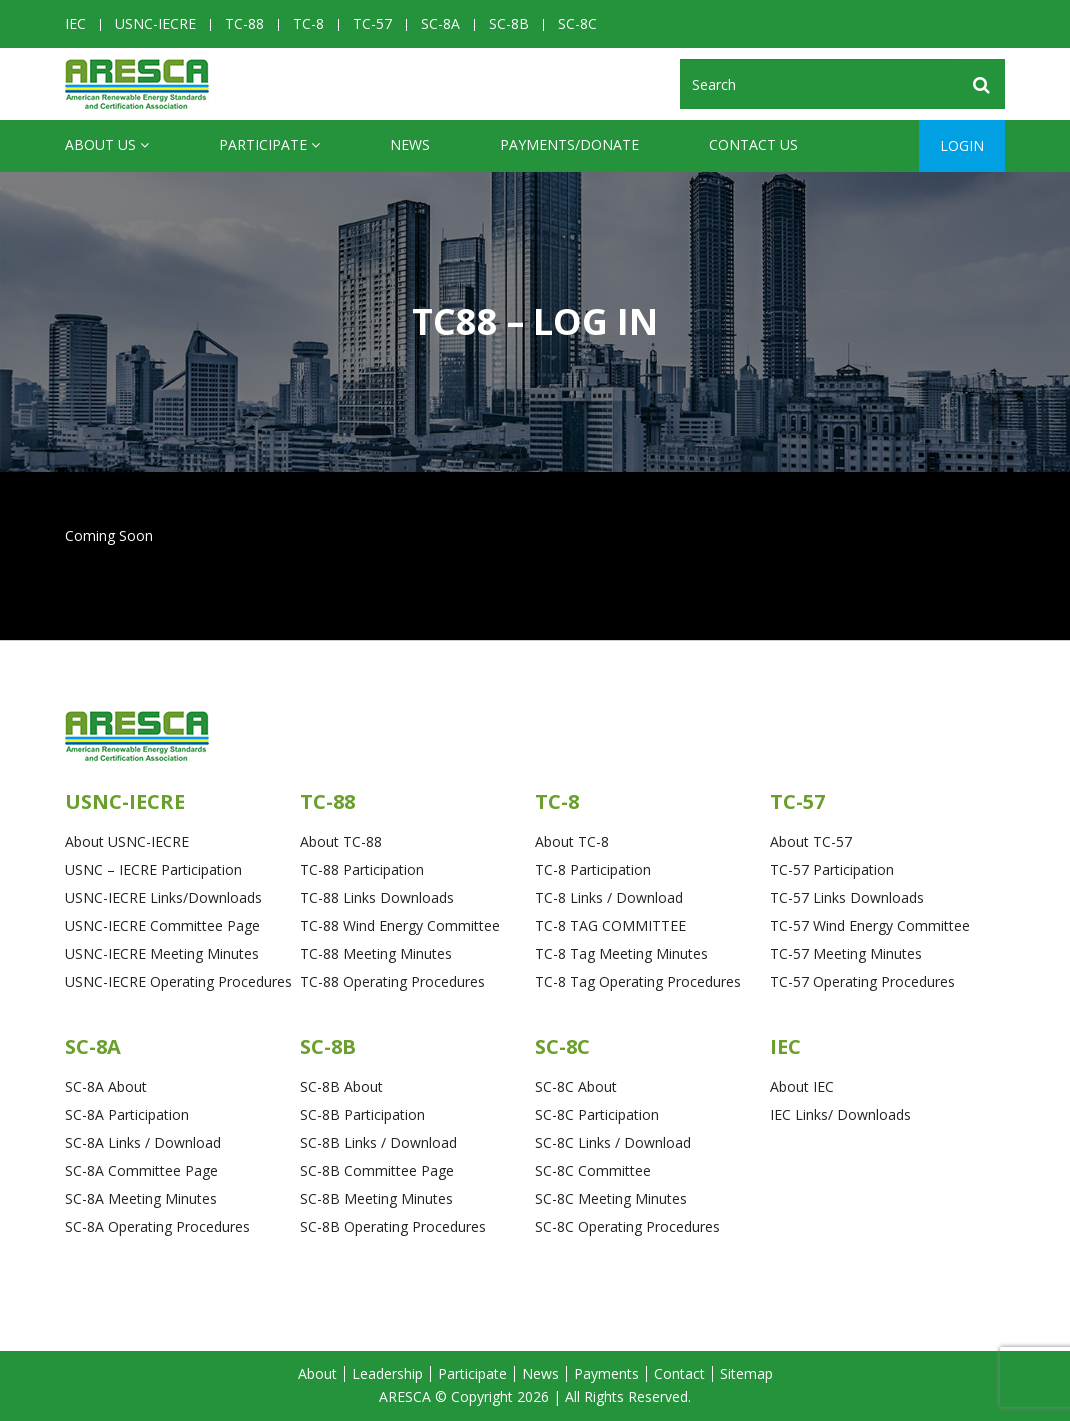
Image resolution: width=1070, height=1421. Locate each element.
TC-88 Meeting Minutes (376, 953)
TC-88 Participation (362, 869)
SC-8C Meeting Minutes (611, 1198)
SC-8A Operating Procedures (157, 1226)
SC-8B (509, 23)
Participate (269, 145)
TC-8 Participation (593, 869)
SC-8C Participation (597, 1114)
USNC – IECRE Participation (153, 869)
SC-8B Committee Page (377, 1170)
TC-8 (308, 23)
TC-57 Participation (832, 869)
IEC (75, 23)
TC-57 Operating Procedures (862, 981)
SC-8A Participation (127, 1114)
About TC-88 (341, 841)
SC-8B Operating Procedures (393, 1226)
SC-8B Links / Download (378, 1142)
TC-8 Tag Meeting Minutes (621, 953)
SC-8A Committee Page (141, 1170)
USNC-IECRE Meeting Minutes (162, 953)
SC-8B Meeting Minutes (376, 1198)
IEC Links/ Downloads (840, 1114)
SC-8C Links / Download (613, 1142)
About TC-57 (811, 841)
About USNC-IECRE (127, 841)
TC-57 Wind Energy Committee (870, 925)
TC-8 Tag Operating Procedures (638, 981)
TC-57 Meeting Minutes (846, 953)
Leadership (387, 1373)
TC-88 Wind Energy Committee (400, 925)
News (410, 144)
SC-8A (440, 23)
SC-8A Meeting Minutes (141, 1198)
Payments (606, 1373)
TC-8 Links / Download (609, 897)
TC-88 (244, 23)
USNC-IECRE (155, 23)
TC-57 (372, 23)
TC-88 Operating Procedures (392, 981)
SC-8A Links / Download (143, 1142)
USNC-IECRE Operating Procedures (178, 981)
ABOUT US (107, 145)
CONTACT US (753, 144)
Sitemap (746, 1373)
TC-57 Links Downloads (847, 897)
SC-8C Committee (593, 1170)
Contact (679, 1373)
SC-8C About (576, 1086)
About (317, 1373)
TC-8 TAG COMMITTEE (610, 925)
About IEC (802, 1086)
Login (962, 145)
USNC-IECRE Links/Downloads (163, 897)
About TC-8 (572, 841)
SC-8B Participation (362, 1114)
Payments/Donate (569, 144)
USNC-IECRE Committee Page (162, 925)
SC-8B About (341, 1086)
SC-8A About (106, 1086)
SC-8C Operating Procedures (627, 1226)
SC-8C (577, 23)
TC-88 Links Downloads (377, 897)
